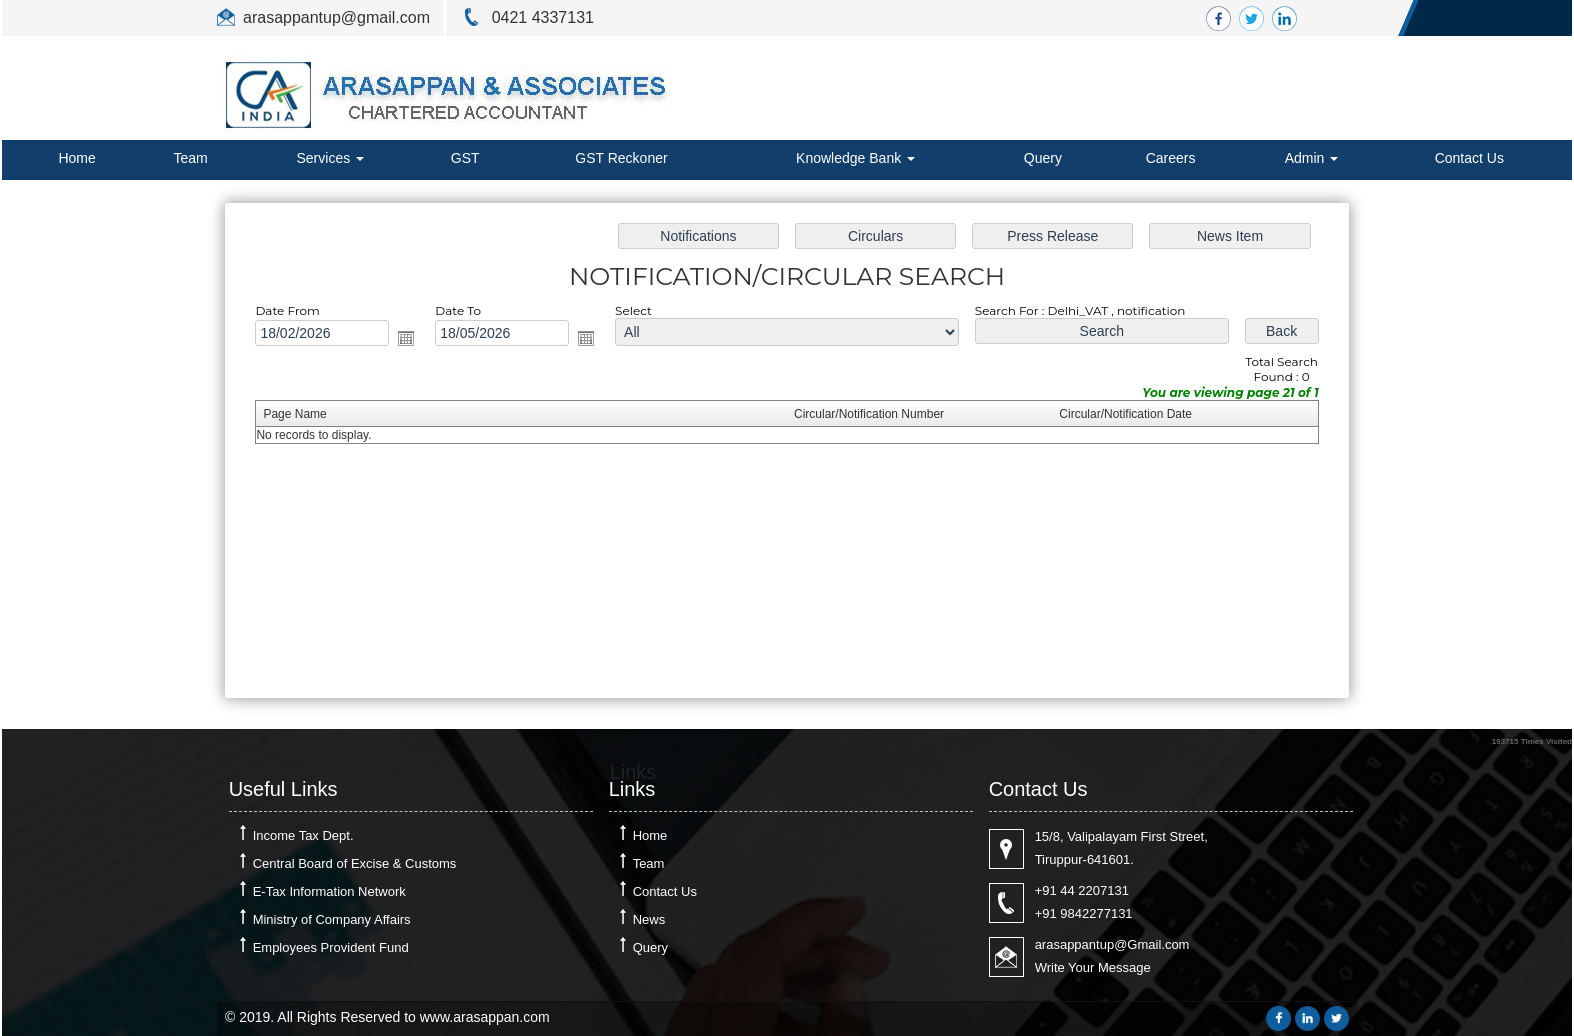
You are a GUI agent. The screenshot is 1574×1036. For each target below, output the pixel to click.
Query (1043, 158)
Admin (1312, 158)
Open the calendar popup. (421, 342)
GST (465, 158)
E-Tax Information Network (329, 891)
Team (191, 158)
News (649, 919)
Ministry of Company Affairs (332, 919)
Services (330, 158)
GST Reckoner (621, 158)
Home (76, 158)
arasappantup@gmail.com (336, 17)
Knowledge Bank (855, 158)
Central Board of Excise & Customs (355, 863)
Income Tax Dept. (303, 835)
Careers (1171, 158)
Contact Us (1469, 158)
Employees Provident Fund (331, 947)
